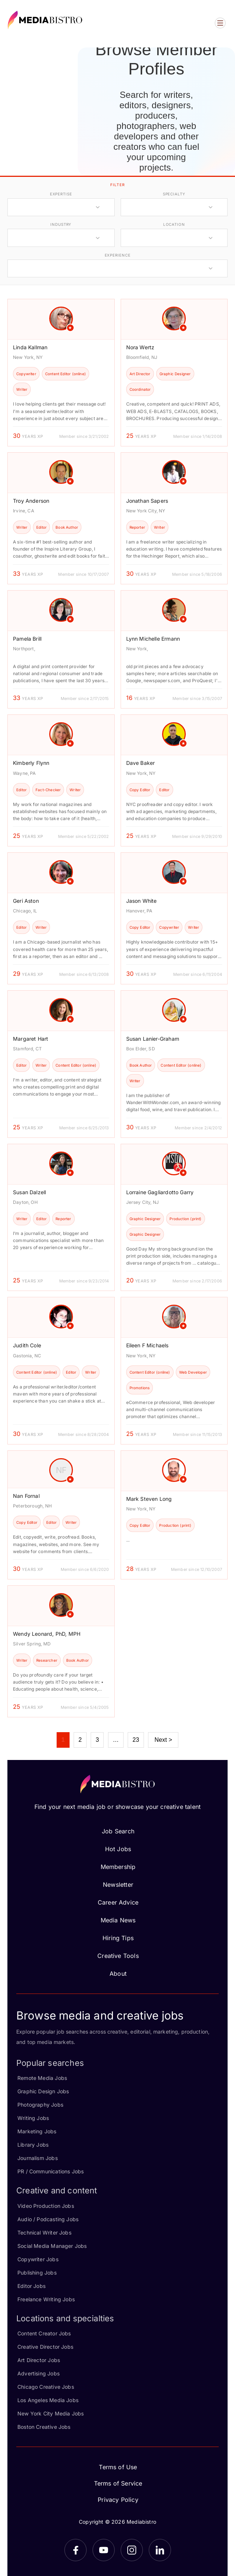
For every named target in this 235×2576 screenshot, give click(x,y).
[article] (61, 372)
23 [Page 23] (135, 1740)
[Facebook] (75, 2550)
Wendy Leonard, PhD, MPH (46, 1634)
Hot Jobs (118, 1849)
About (118, 1973)
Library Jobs (32, 2144)
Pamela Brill (27, 638)
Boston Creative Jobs (44, 2427)
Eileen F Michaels (147, 1345)
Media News (118, 1920)
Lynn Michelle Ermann (153, 638)
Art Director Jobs (38, 2360)
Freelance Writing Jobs (46, 2299)
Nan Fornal (26, 1496)
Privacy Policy (118, 2499)
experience (118, 255)
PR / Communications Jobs (50, 2171)
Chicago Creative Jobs (45, 2387)
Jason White (141, 901)
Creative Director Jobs (45, 2347)
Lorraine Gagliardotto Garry (160, 1192)
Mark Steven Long (149, 1499)
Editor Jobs (31, 2286)
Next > (163, 1740)
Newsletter (118, 1884)
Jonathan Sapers (147, 501)
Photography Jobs (40, 2104)
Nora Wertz (140, 347)
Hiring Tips (118, 1938)
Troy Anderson (31, 501)
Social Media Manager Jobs (52, 2246)
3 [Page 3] (97, 1740)
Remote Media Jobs (42, 2078)
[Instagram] (132, 2550)
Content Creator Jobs (44, 2333)
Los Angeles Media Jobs (47, 2400)
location (174, 224)
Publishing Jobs (37, 2272)
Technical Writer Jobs (44, 2232)
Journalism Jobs (37, 2158)
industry (60, 224)
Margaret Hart (30, 1039)
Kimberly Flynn (31, 763)
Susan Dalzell (29, 1192)
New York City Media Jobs (50, 2413)
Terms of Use (118, 2467)
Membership (118, 1866)
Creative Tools (118, 1955)
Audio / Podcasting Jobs (47, 2219)
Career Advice (118, 1902)
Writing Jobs (33, 2118)
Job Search (118, 1831)
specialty (174, 194)
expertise (61, 194)
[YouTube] (104, 2550)
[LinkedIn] (160, 2550)
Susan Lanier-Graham (152, 1039)
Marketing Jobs (37, 2131)
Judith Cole (27, 1345)
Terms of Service (118, 2483)
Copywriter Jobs (37, 2259)
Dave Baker (140, 763)
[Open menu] (220, 23)
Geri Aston (26, 901)
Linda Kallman (30, 347)
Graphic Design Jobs (43, 2091)
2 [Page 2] (80, 1740)
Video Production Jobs (45, 2206)
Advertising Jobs (38, 2373)
